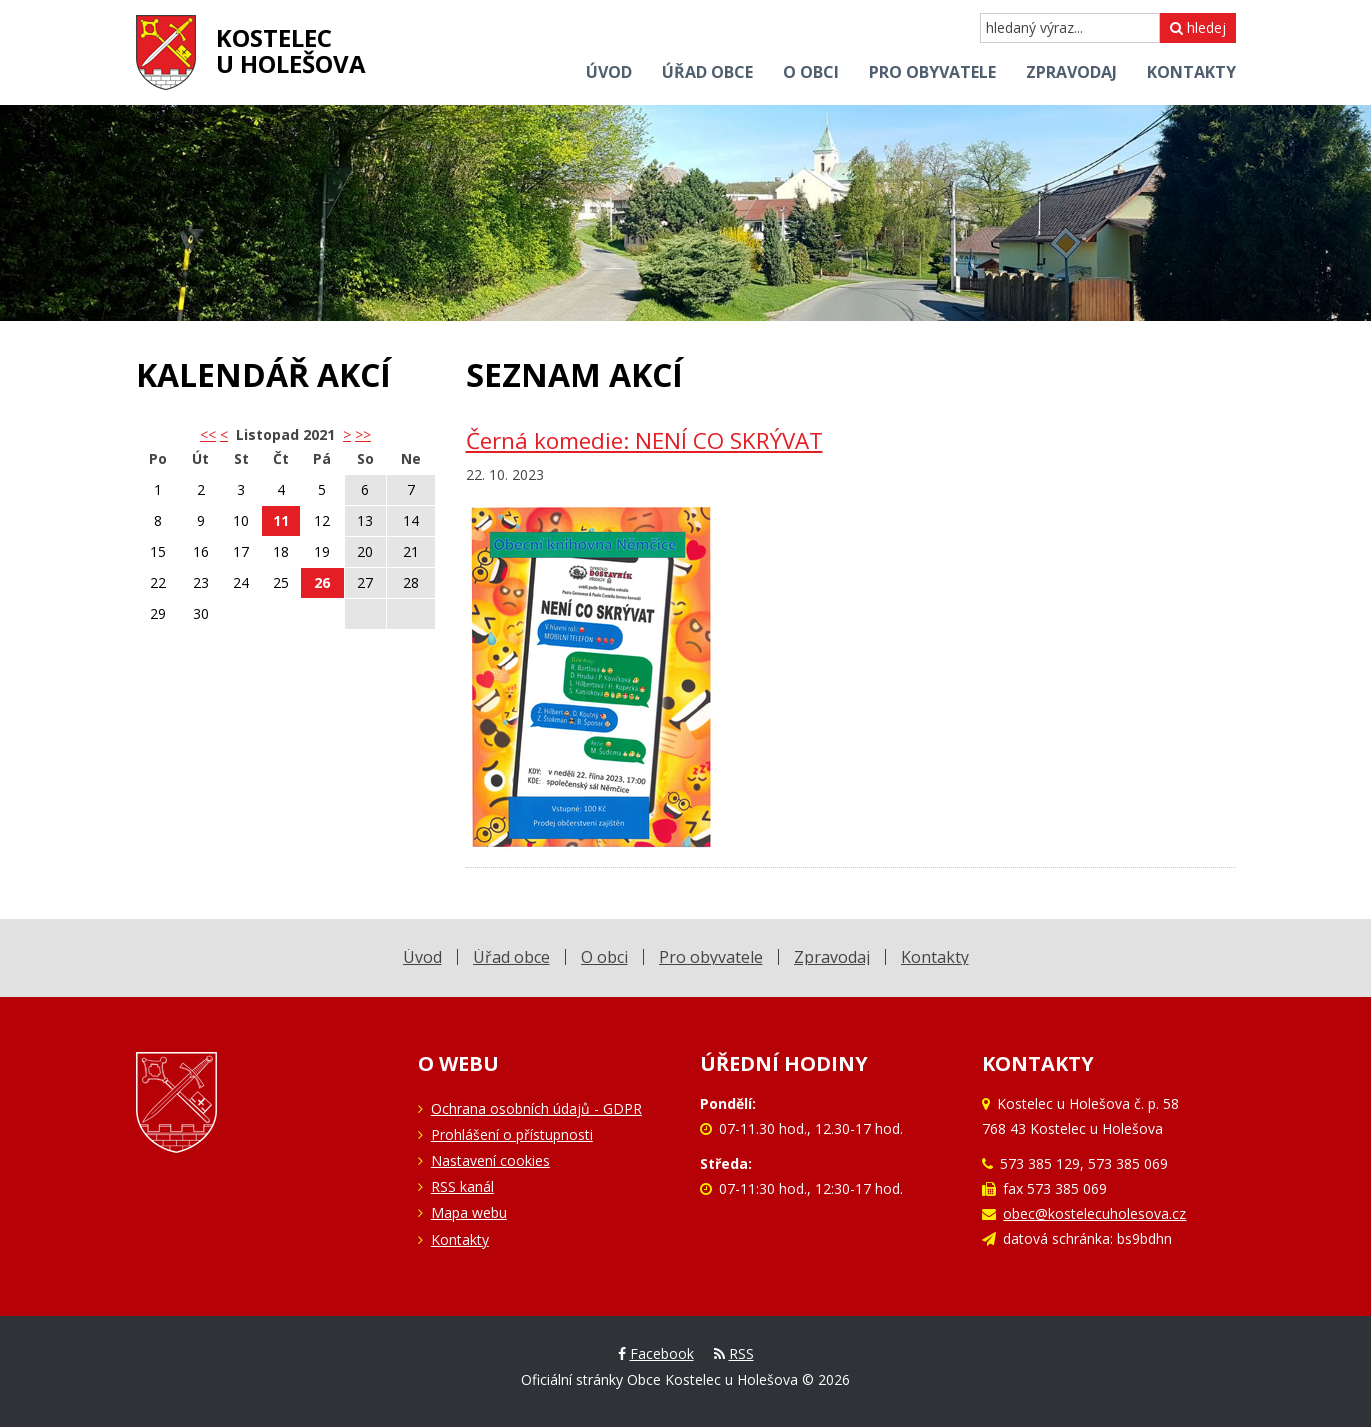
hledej (1198, 27)
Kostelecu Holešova (291, 50)
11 (281, 520)
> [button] (347, 434)
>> (363, 434)
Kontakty (460, 1239)
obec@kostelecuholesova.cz (1094, 1213)
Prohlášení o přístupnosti (512, 1134)
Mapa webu (469, 1212)
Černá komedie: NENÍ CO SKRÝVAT (644, 440)
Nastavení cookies (490, 1160)
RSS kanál (462, 1186)
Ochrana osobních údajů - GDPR (536, 1108)
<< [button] (208, 434)
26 (322, 582)
